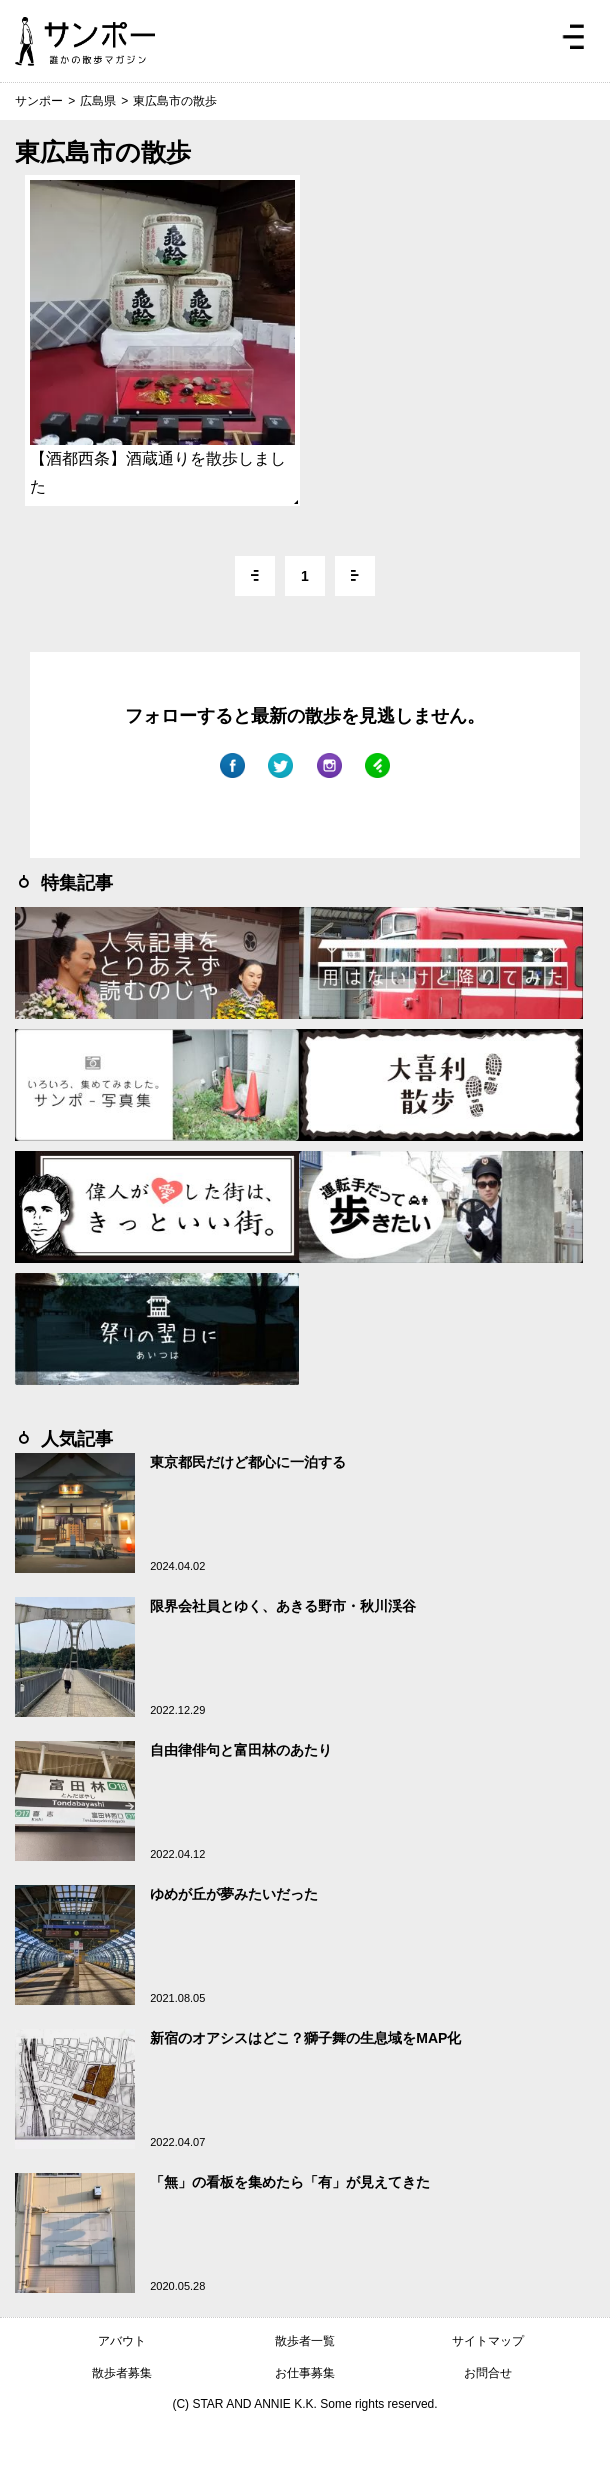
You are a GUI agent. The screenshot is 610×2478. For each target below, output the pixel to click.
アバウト (122, 2341)
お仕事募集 (305, 2373)
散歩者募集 (122, 2373)
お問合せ (488, 2373)
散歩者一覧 (305, 2341)
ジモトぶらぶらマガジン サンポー (85, 41)
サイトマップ (488, 2341)
